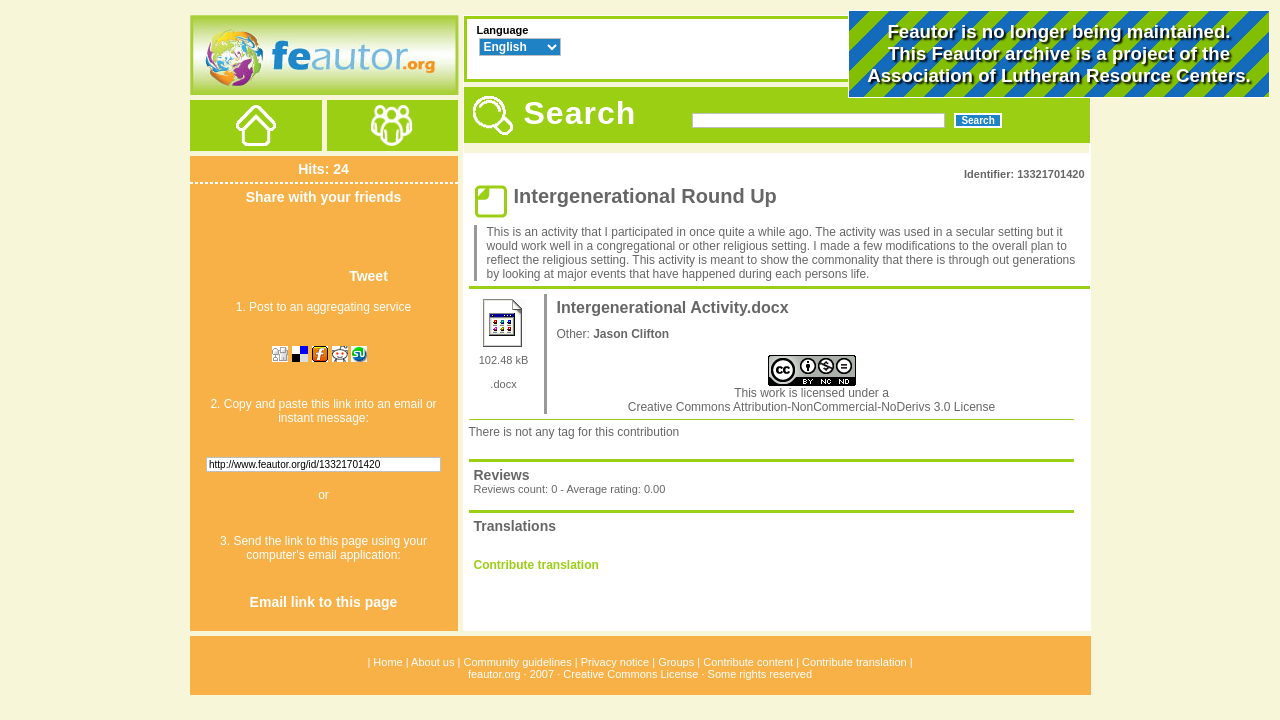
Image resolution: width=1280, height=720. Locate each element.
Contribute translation (536, 565)
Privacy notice (615, 662)
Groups (676, 662)
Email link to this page (324, 602)
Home (387, 662)
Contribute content (748, 662)
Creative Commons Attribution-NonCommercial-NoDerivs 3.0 (791, 407)
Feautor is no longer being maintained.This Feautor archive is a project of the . (1059, 53)
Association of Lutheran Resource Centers (1056, 75)
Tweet (368, 276)
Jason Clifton (631, 334)
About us (432, 662)
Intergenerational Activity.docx (673, 307)
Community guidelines (517, 662)
